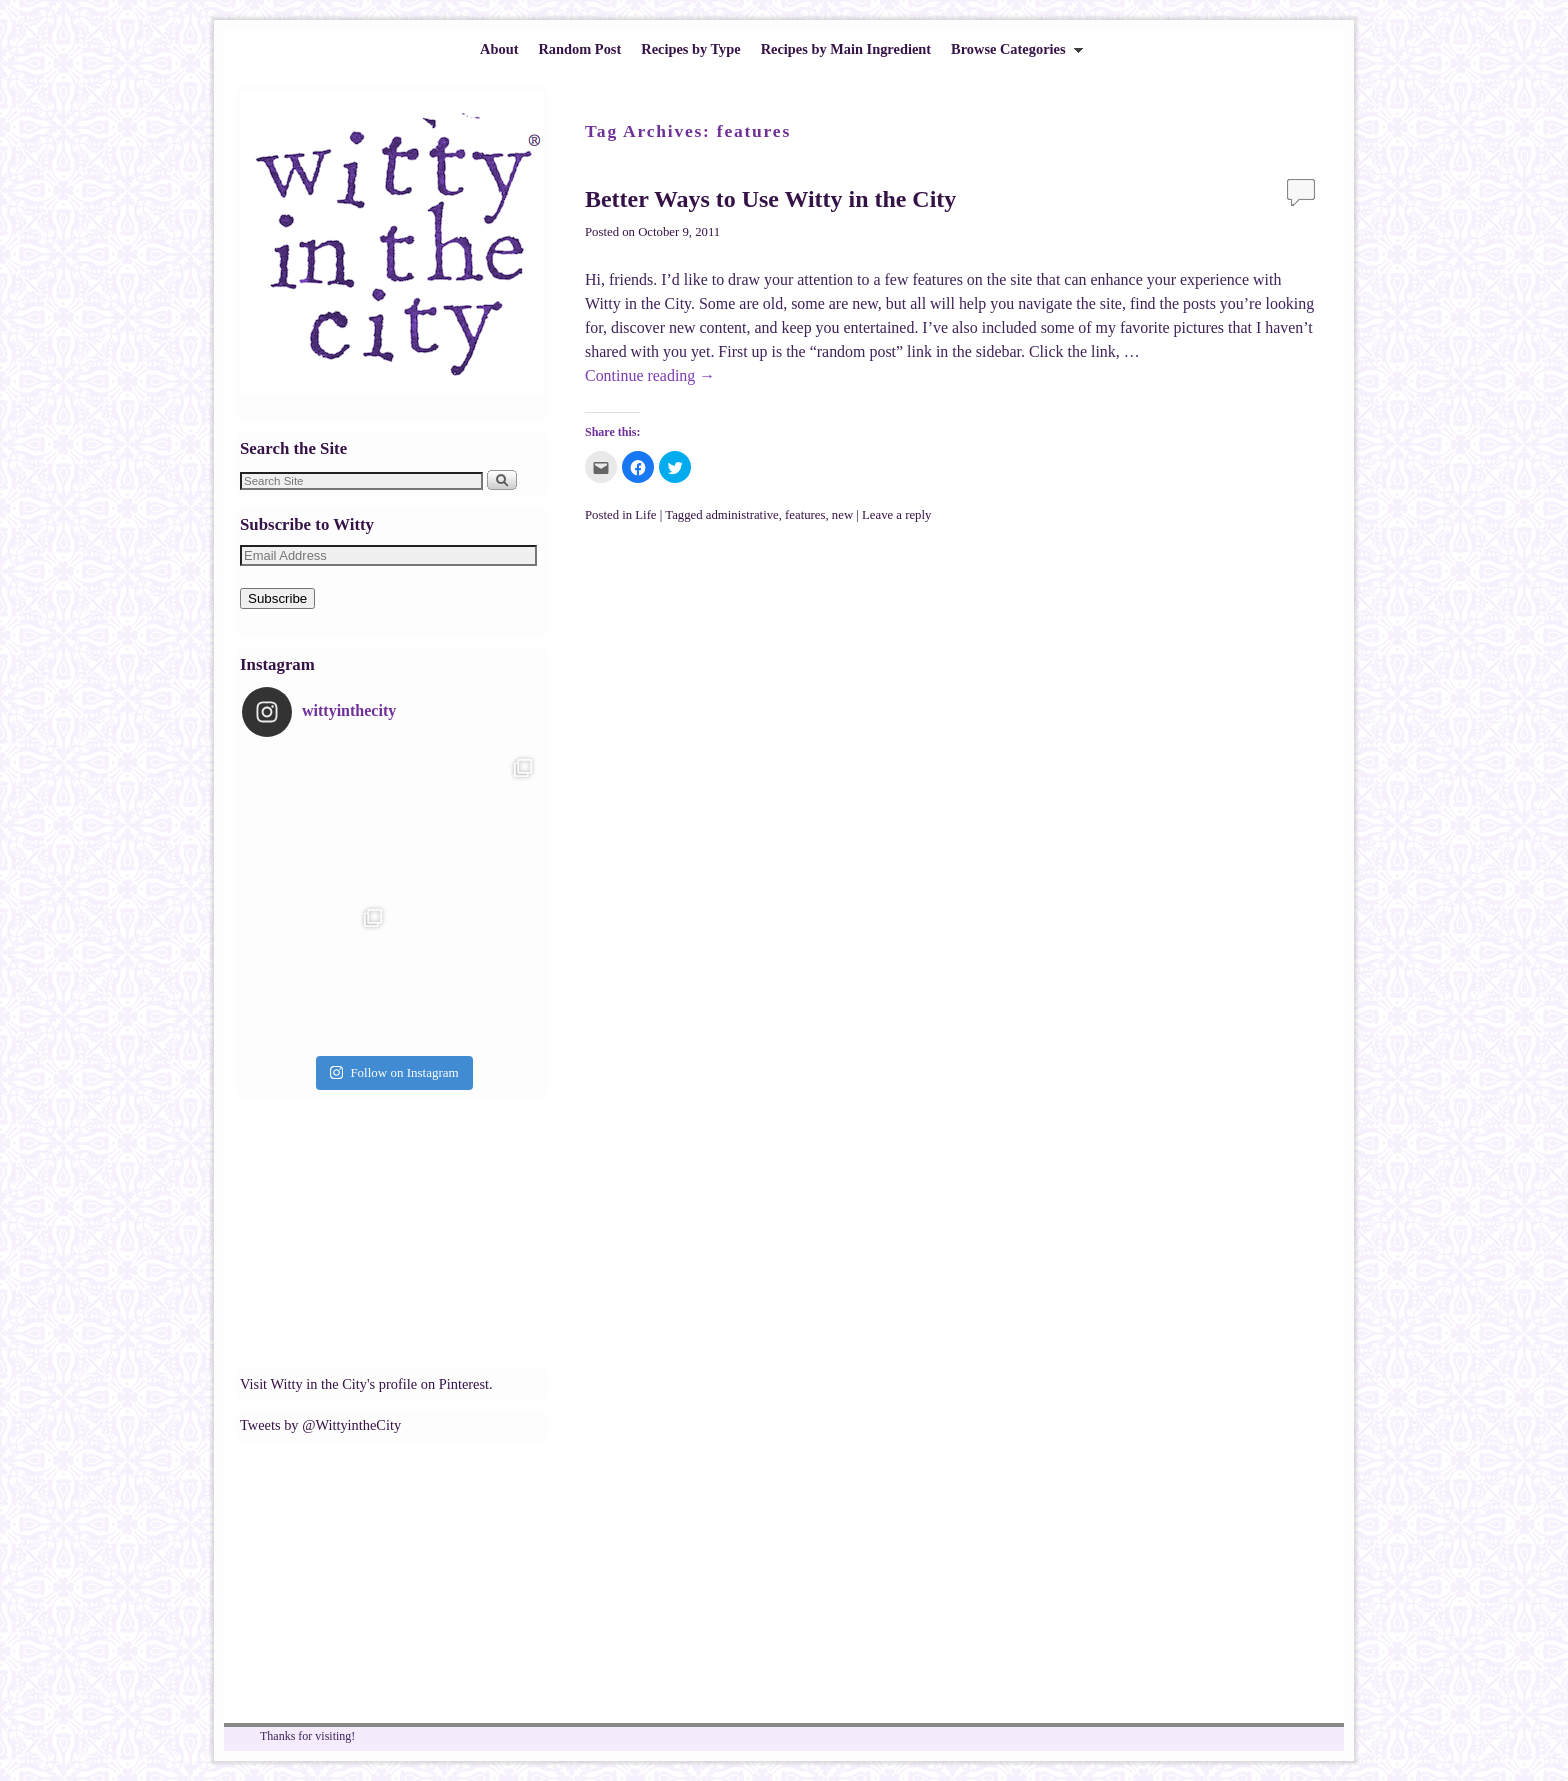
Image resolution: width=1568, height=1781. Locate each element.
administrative (742, 515)
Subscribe (277, 598)
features (805, 515)
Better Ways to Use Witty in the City (770, 199)
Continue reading (650, 375)
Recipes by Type (690, 49)
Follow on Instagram (394, 1072)
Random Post (579, 49)
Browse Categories (1012, 54)
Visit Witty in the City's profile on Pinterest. (366, 1384)
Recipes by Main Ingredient (846, 49)
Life (645, 515)
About (499, 49)
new (842, 515)
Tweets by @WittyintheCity (320, 1425)
